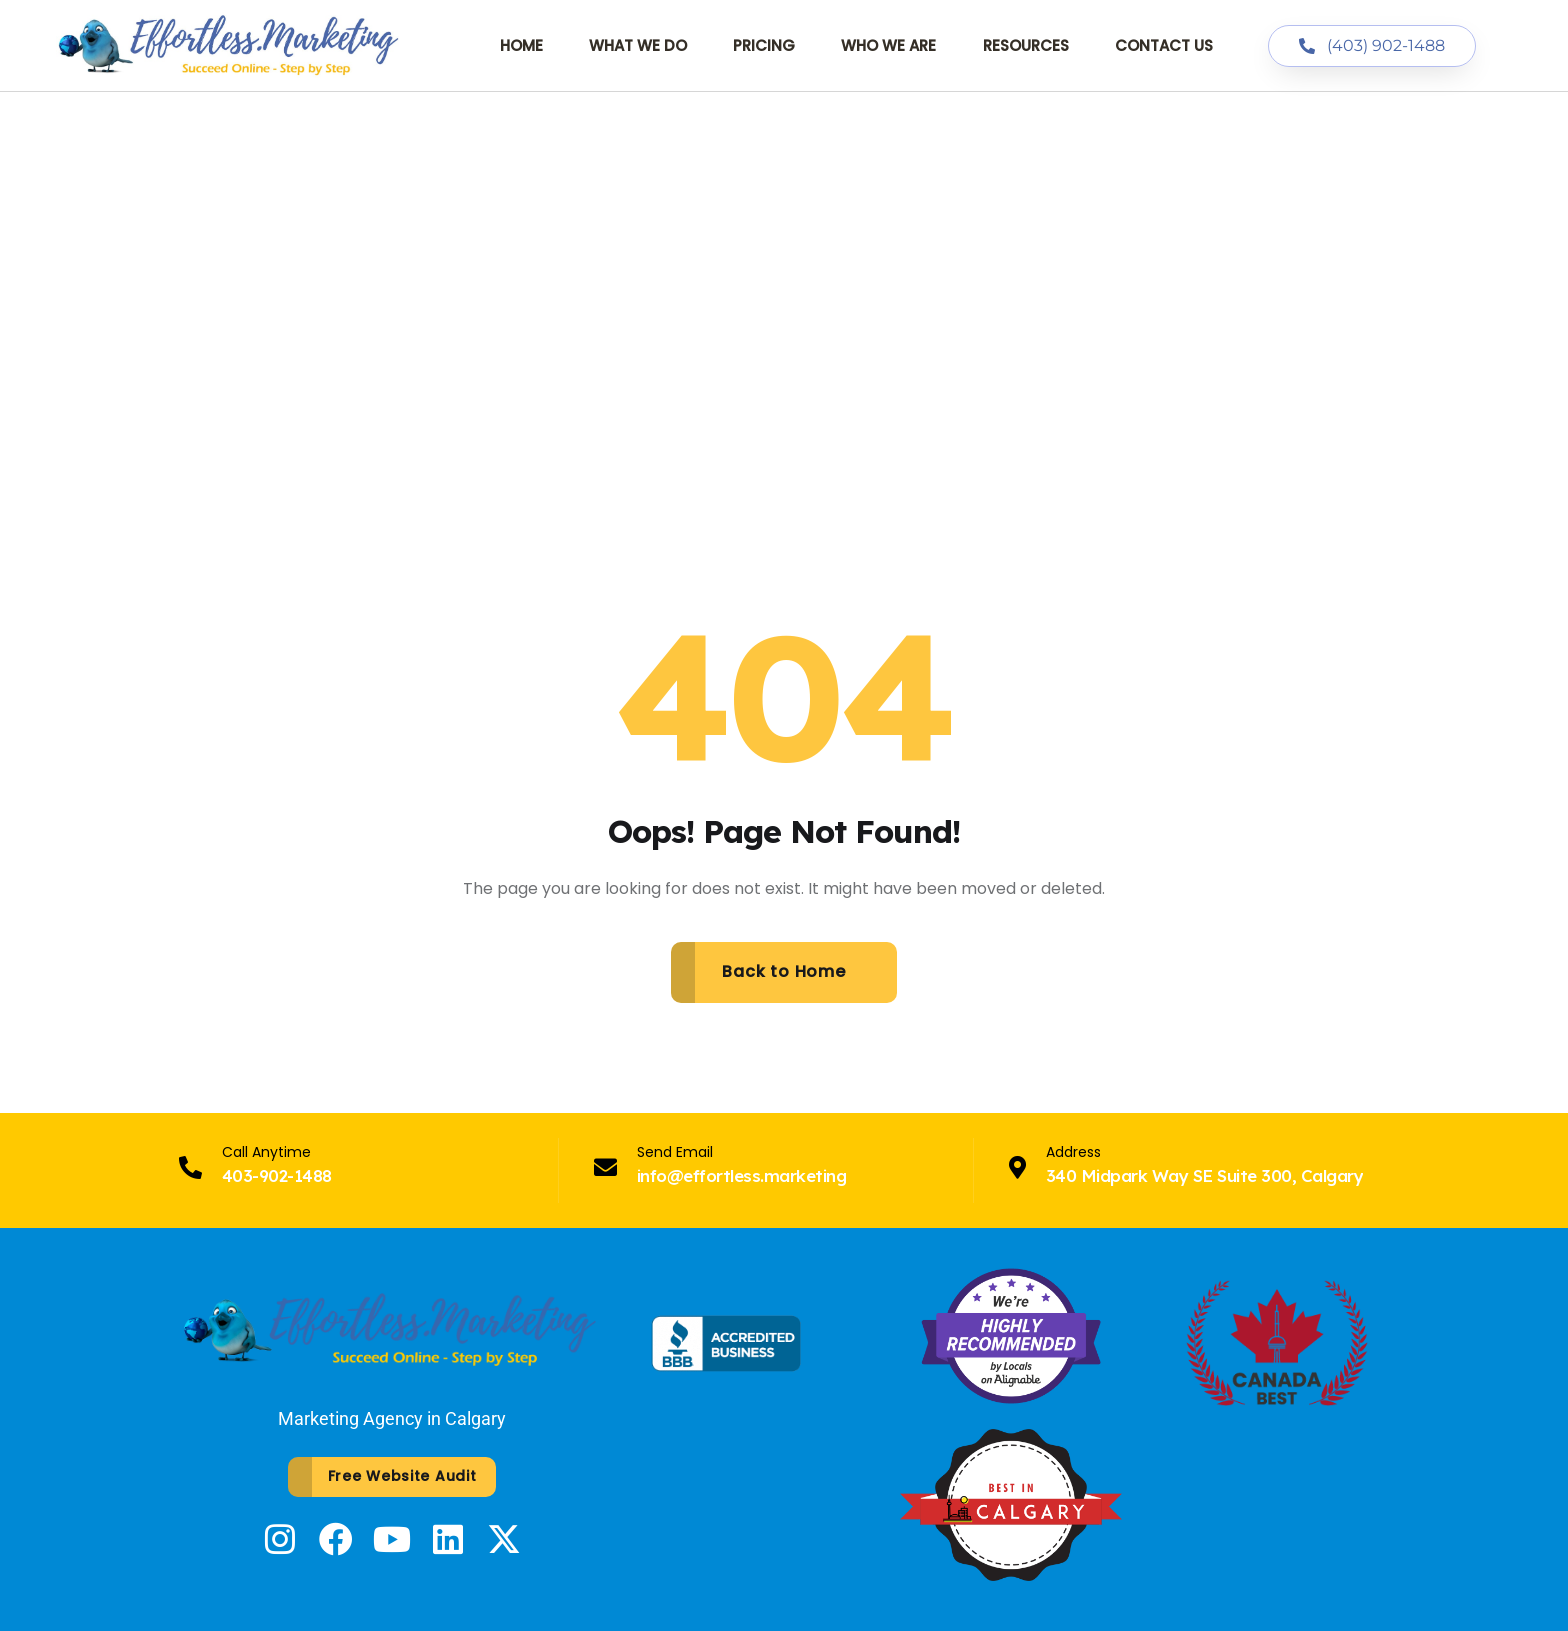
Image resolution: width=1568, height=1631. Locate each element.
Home (521, 45)
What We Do (638, 45)
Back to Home (784, 971)
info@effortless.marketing (741, 1175)
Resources (1026, 45)
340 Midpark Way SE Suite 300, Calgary (1204, 1175)
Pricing (764, 45)
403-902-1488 (277, 1175)
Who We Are (888, 45)
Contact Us (1164, 45)
